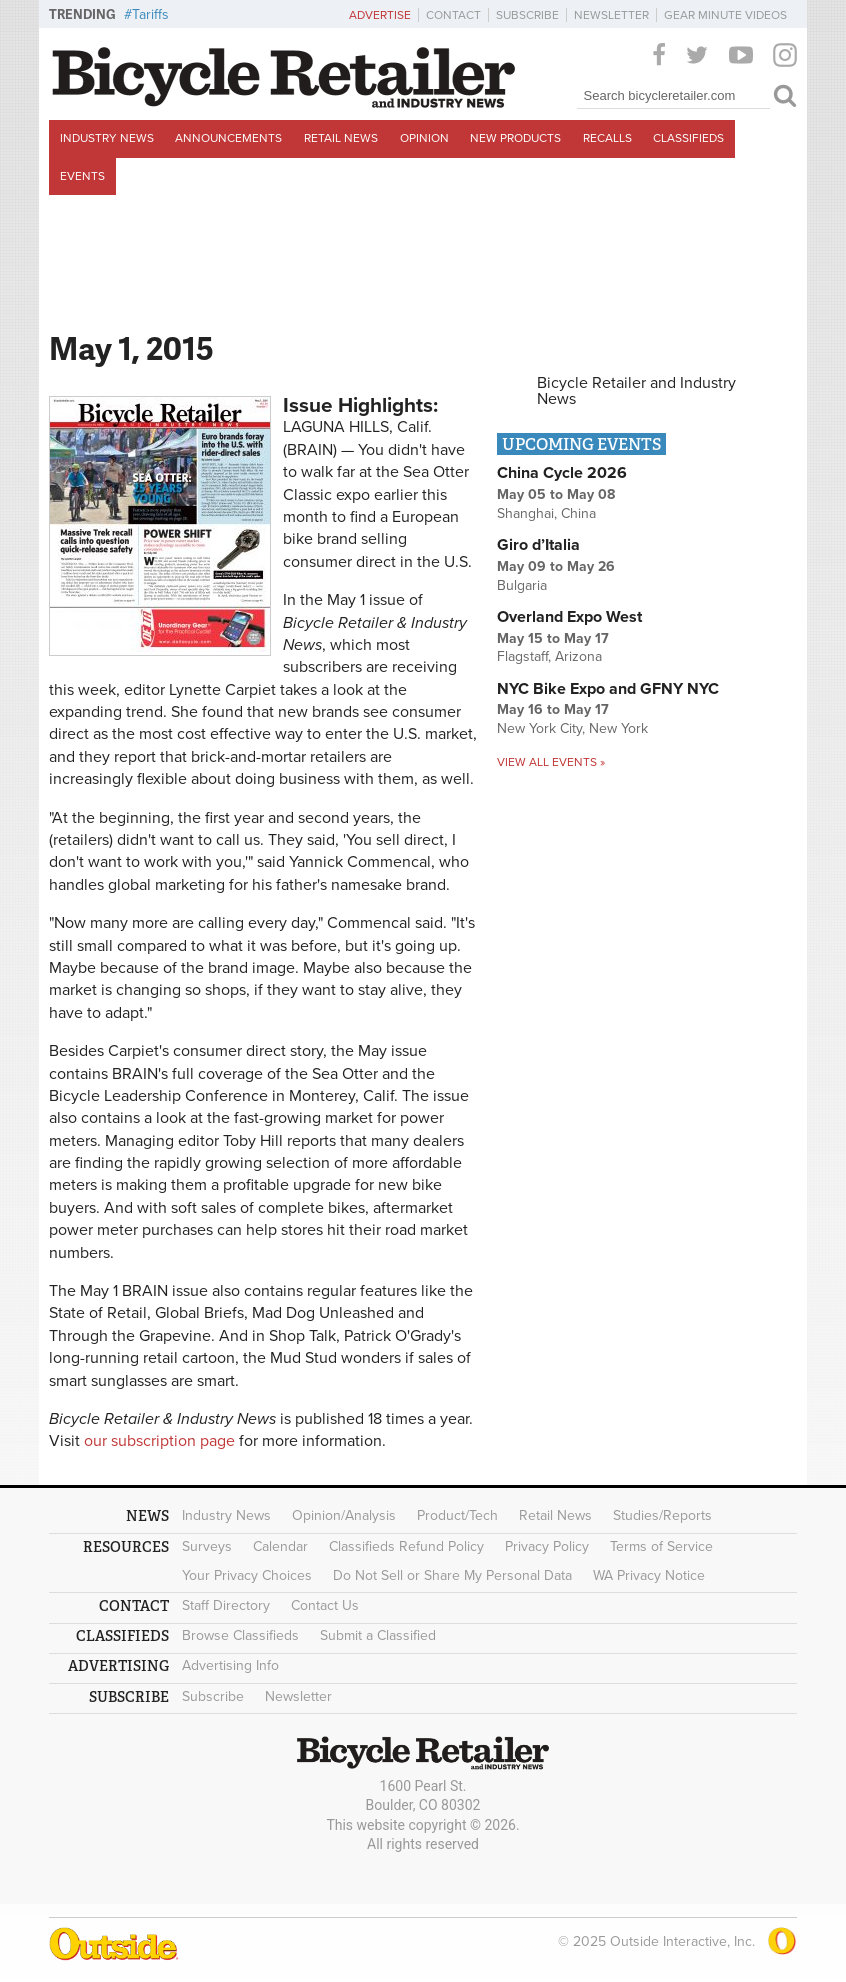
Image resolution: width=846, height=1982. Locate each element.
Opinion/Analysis (344, 1515)
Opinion (424, 138)
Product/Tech (457, 1515)
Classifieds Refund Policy (406, 1546)
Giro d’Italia (538, 545)
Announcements (228, 138)
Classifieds (688, 138)
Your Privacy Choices (247, 1575)
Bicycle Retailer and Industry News (636, 391)
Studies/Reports (662, 1515)
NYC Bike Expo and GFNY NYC (608, 689)
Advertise (380, 15)
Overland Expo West (569, 617)
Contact (453, 15)
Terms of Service (661, 1546)
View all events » (551, 762)
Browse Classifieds (240, 1635)
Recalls (607, 138)
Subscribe (527, 15)
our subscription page (159, 1441)
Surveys (207, 1546)
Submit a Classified (378, 1635)
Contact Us (325, 1605)
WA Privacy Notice (649, 1575)
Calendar (280, 1546)
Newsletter (611, 15)
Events (82, 176)
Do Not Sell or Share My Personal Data (452, 1575)
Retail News (341, 138)
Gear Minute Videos (725, 15)
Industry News (107, 138)
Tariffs (150, 14)
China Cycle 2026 (562, 473)
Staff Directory (226, 1605)
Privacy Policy (547, 1546)
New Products (515, 138)
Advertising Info (230, 1665)
